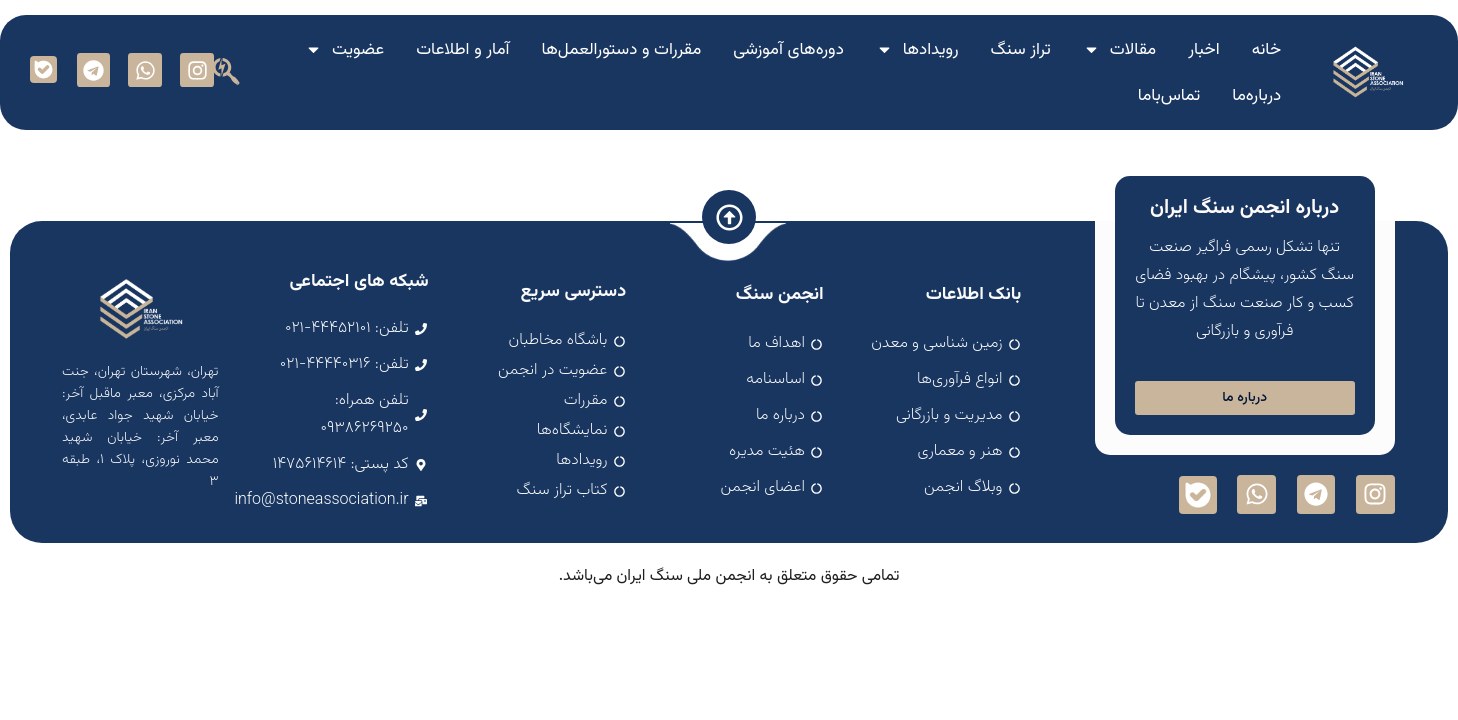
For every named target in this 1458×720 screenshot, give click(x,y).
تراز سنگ (1021, 50)
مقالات (1120, 49)
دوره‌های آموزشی (788, 50)
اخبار (1204, 50)
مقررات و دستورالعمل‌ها (622, 50)
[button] (226, 71)
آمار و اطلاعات (462, 50)
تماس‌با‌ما (1169, 96)
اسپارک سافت (729, 590)
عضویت (344, 49)
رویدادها (917, 49)
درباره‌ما (1256, 96)
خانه (1267, 50)
